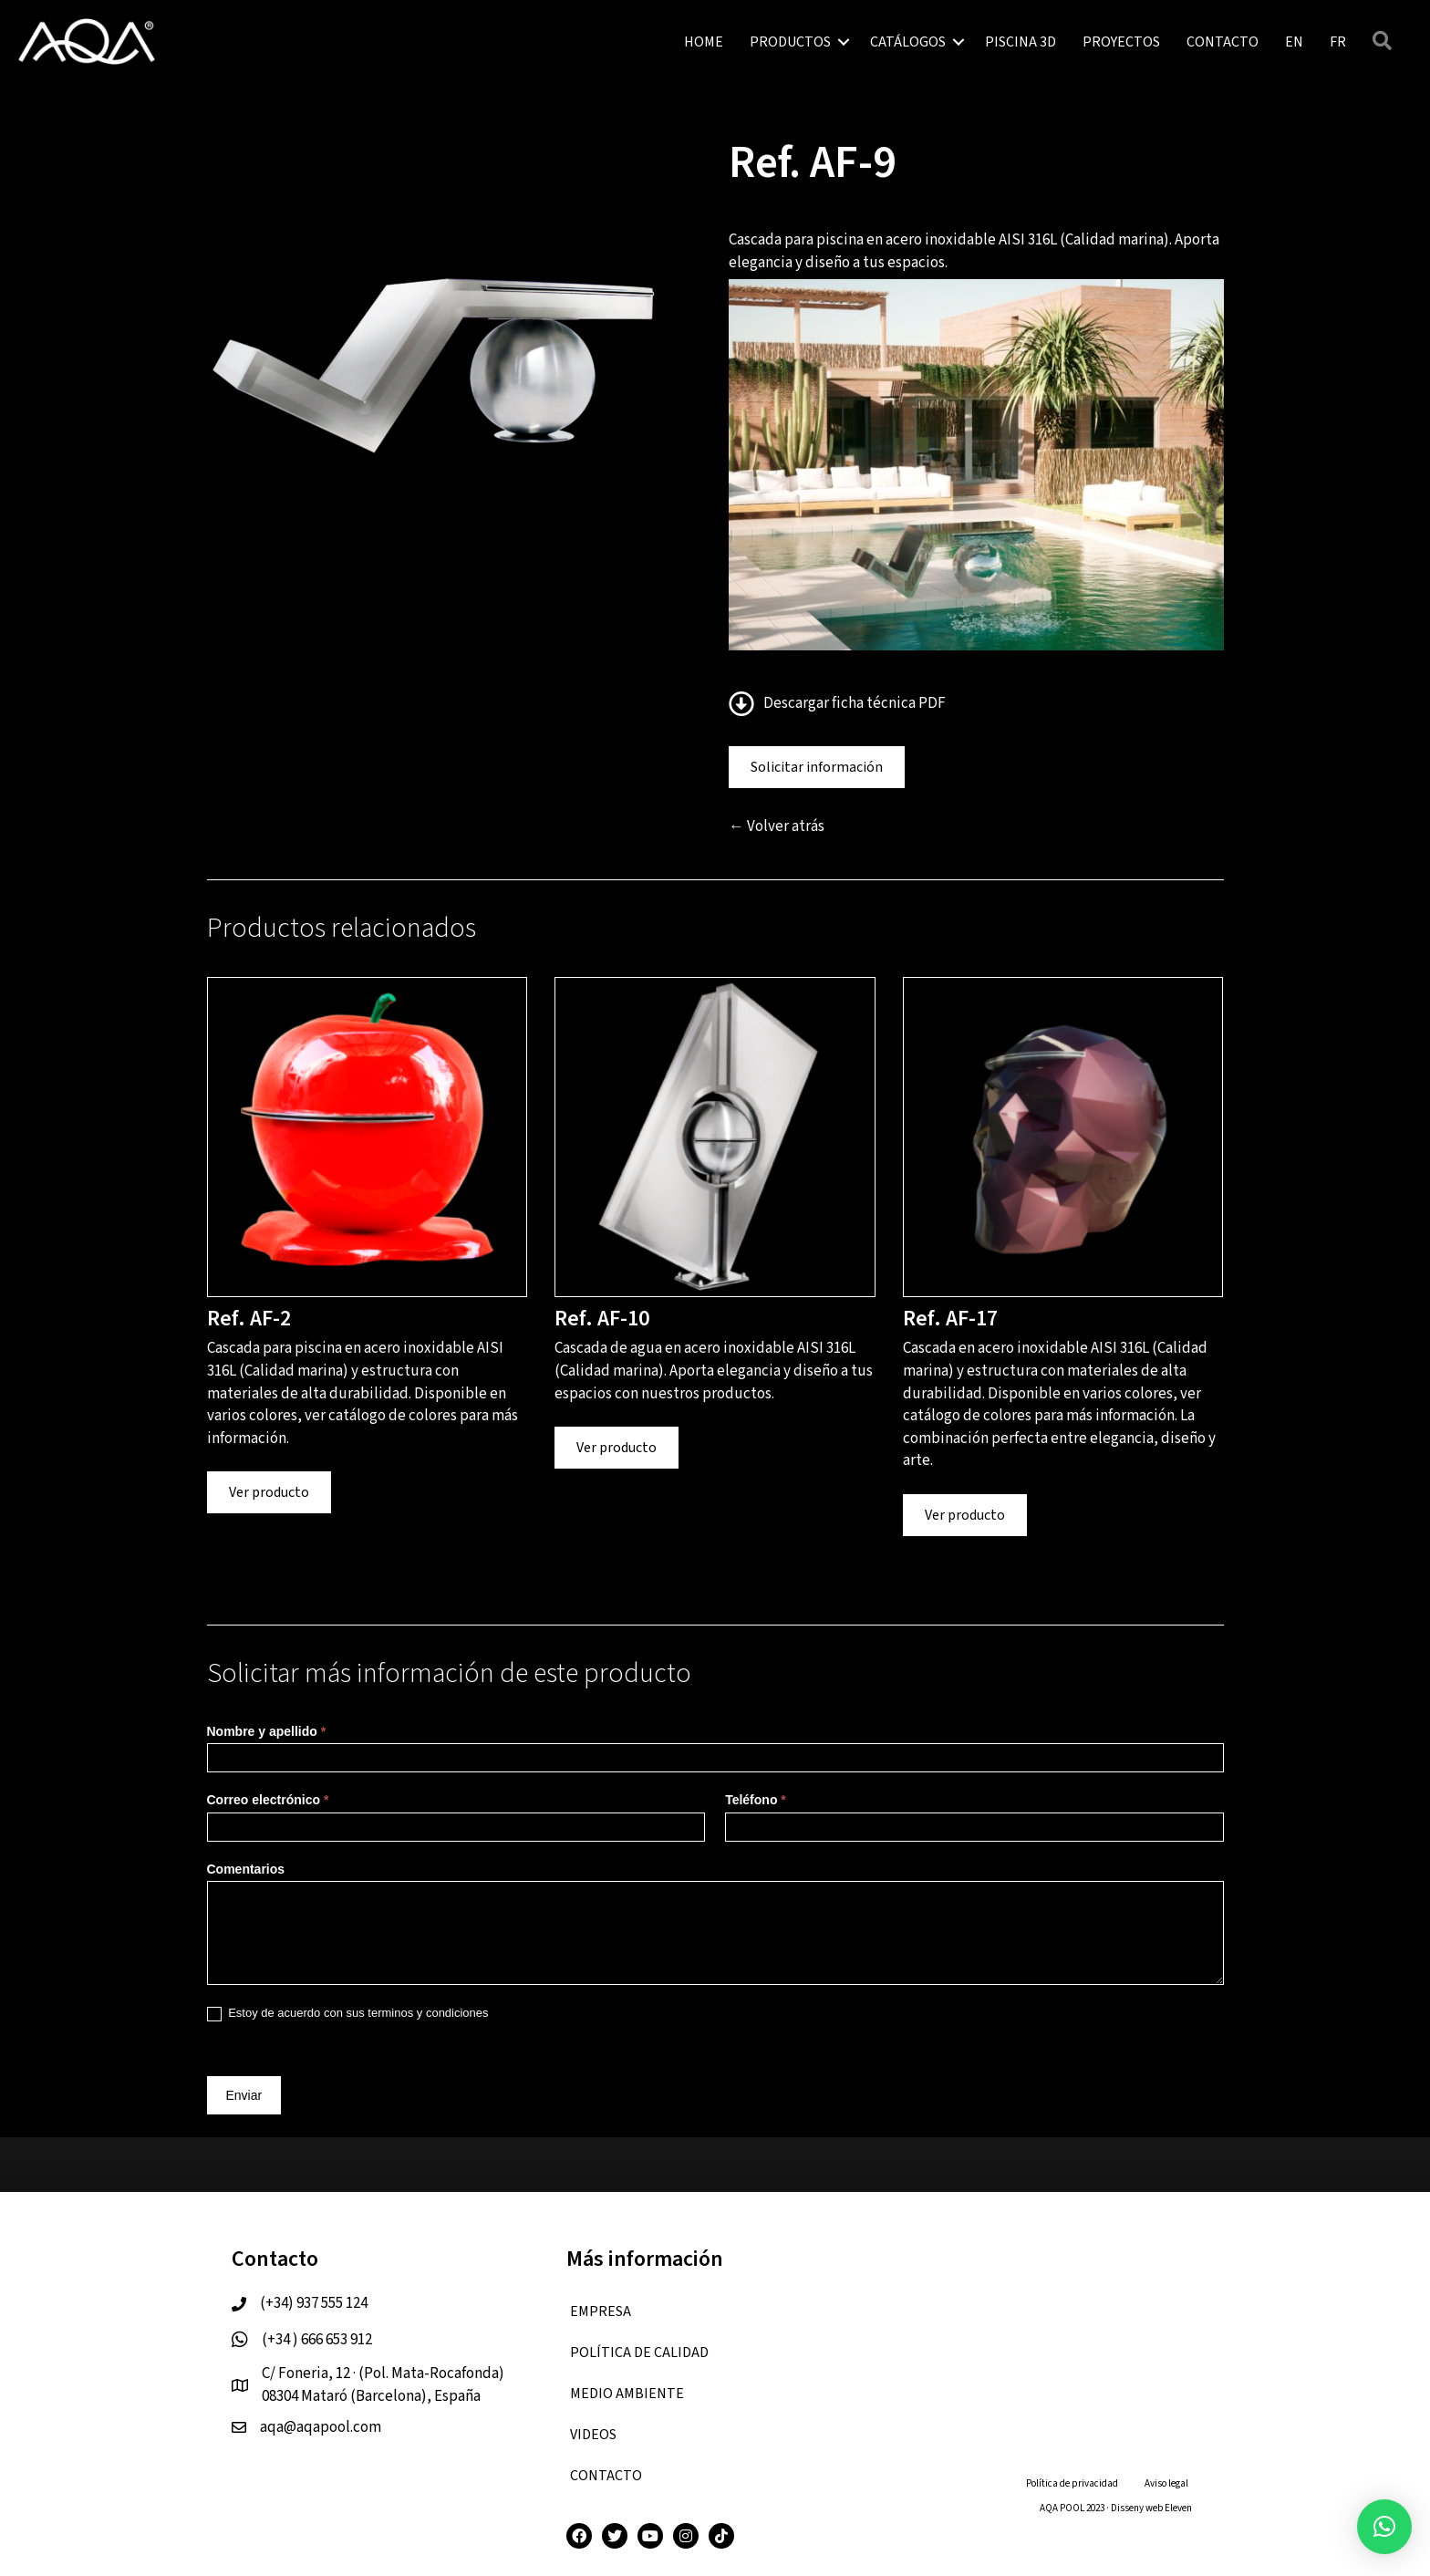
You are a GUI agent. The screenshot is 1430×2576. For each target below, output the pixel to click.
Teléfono (755, 1799)
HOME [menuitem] (703, 42)
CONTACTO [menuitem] (1222, 42)
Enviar (244, 2095)
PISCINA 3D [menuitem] (1020, 42)
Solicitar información (817, 767)
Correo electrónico (268, 1799)
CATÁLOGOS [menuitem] (908, 42)
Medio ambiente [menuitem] (627, 2394)
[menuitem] (1294, 42)
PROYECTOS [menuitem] (1121, 42)
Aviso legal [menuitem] (1166, 2483)
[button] (843, 42)
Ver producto (269, 1492)
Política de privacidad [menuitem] (1072, 2483)
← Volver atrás (776, 826)
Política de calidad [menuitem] (639, 2352)
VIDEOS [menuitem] (593, 2435)
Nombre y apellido (266, 1731)
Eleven (1178, 2508)
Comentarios (246, 1869)
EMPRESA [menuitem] (600, 2311)
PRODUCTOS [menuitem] (790, 42)
